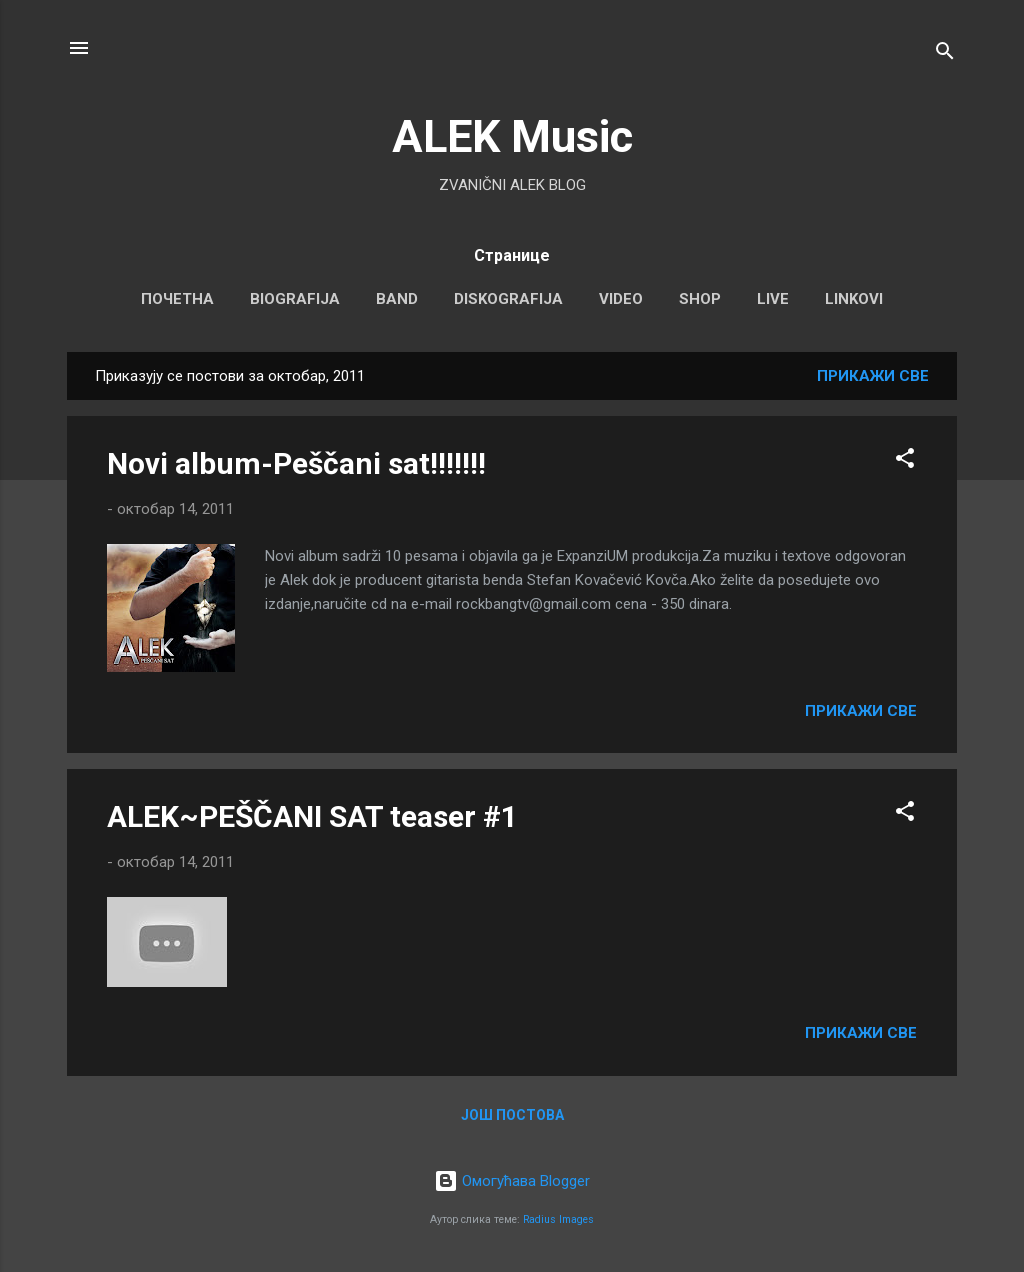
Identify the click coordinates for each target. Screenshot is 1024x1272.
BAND (397, 299)
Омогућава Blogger (512, 1181)
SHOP (700, 299)
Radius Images (558, 1219)
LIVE (773, 299)
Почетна (177, 299)
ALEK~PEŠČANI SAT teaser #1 (312, 816)
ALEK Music (512, 136)
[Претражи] (945, 54)
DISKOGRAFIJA (508, 299)
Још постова (512, 1115)
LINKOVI (854, 299)
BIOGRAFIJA (295, 299)
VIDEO (621, 299)
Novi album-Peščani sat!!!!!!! (296, 463)
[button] (905, 461)
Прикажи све (873, 376)
